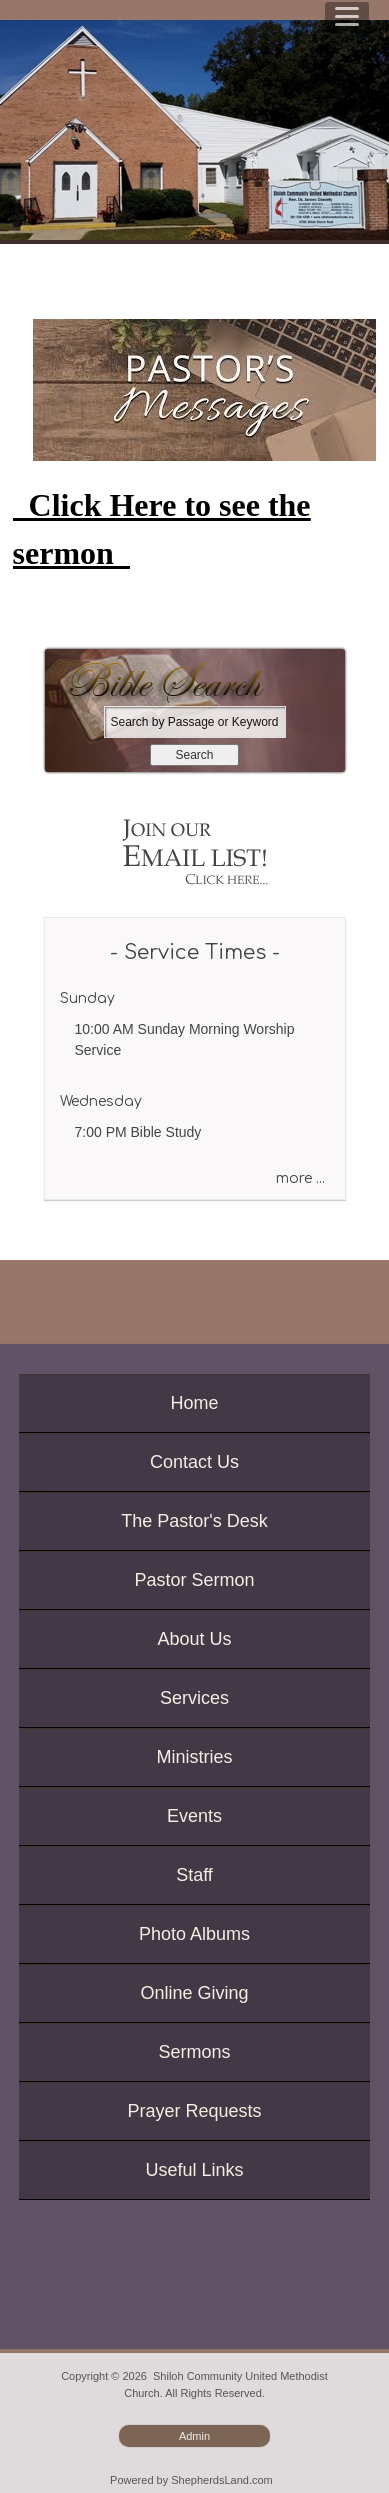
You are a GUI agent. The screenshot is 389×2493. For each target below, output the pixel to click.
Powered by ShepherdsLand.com (191, 2480)
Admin (194, 2436)
